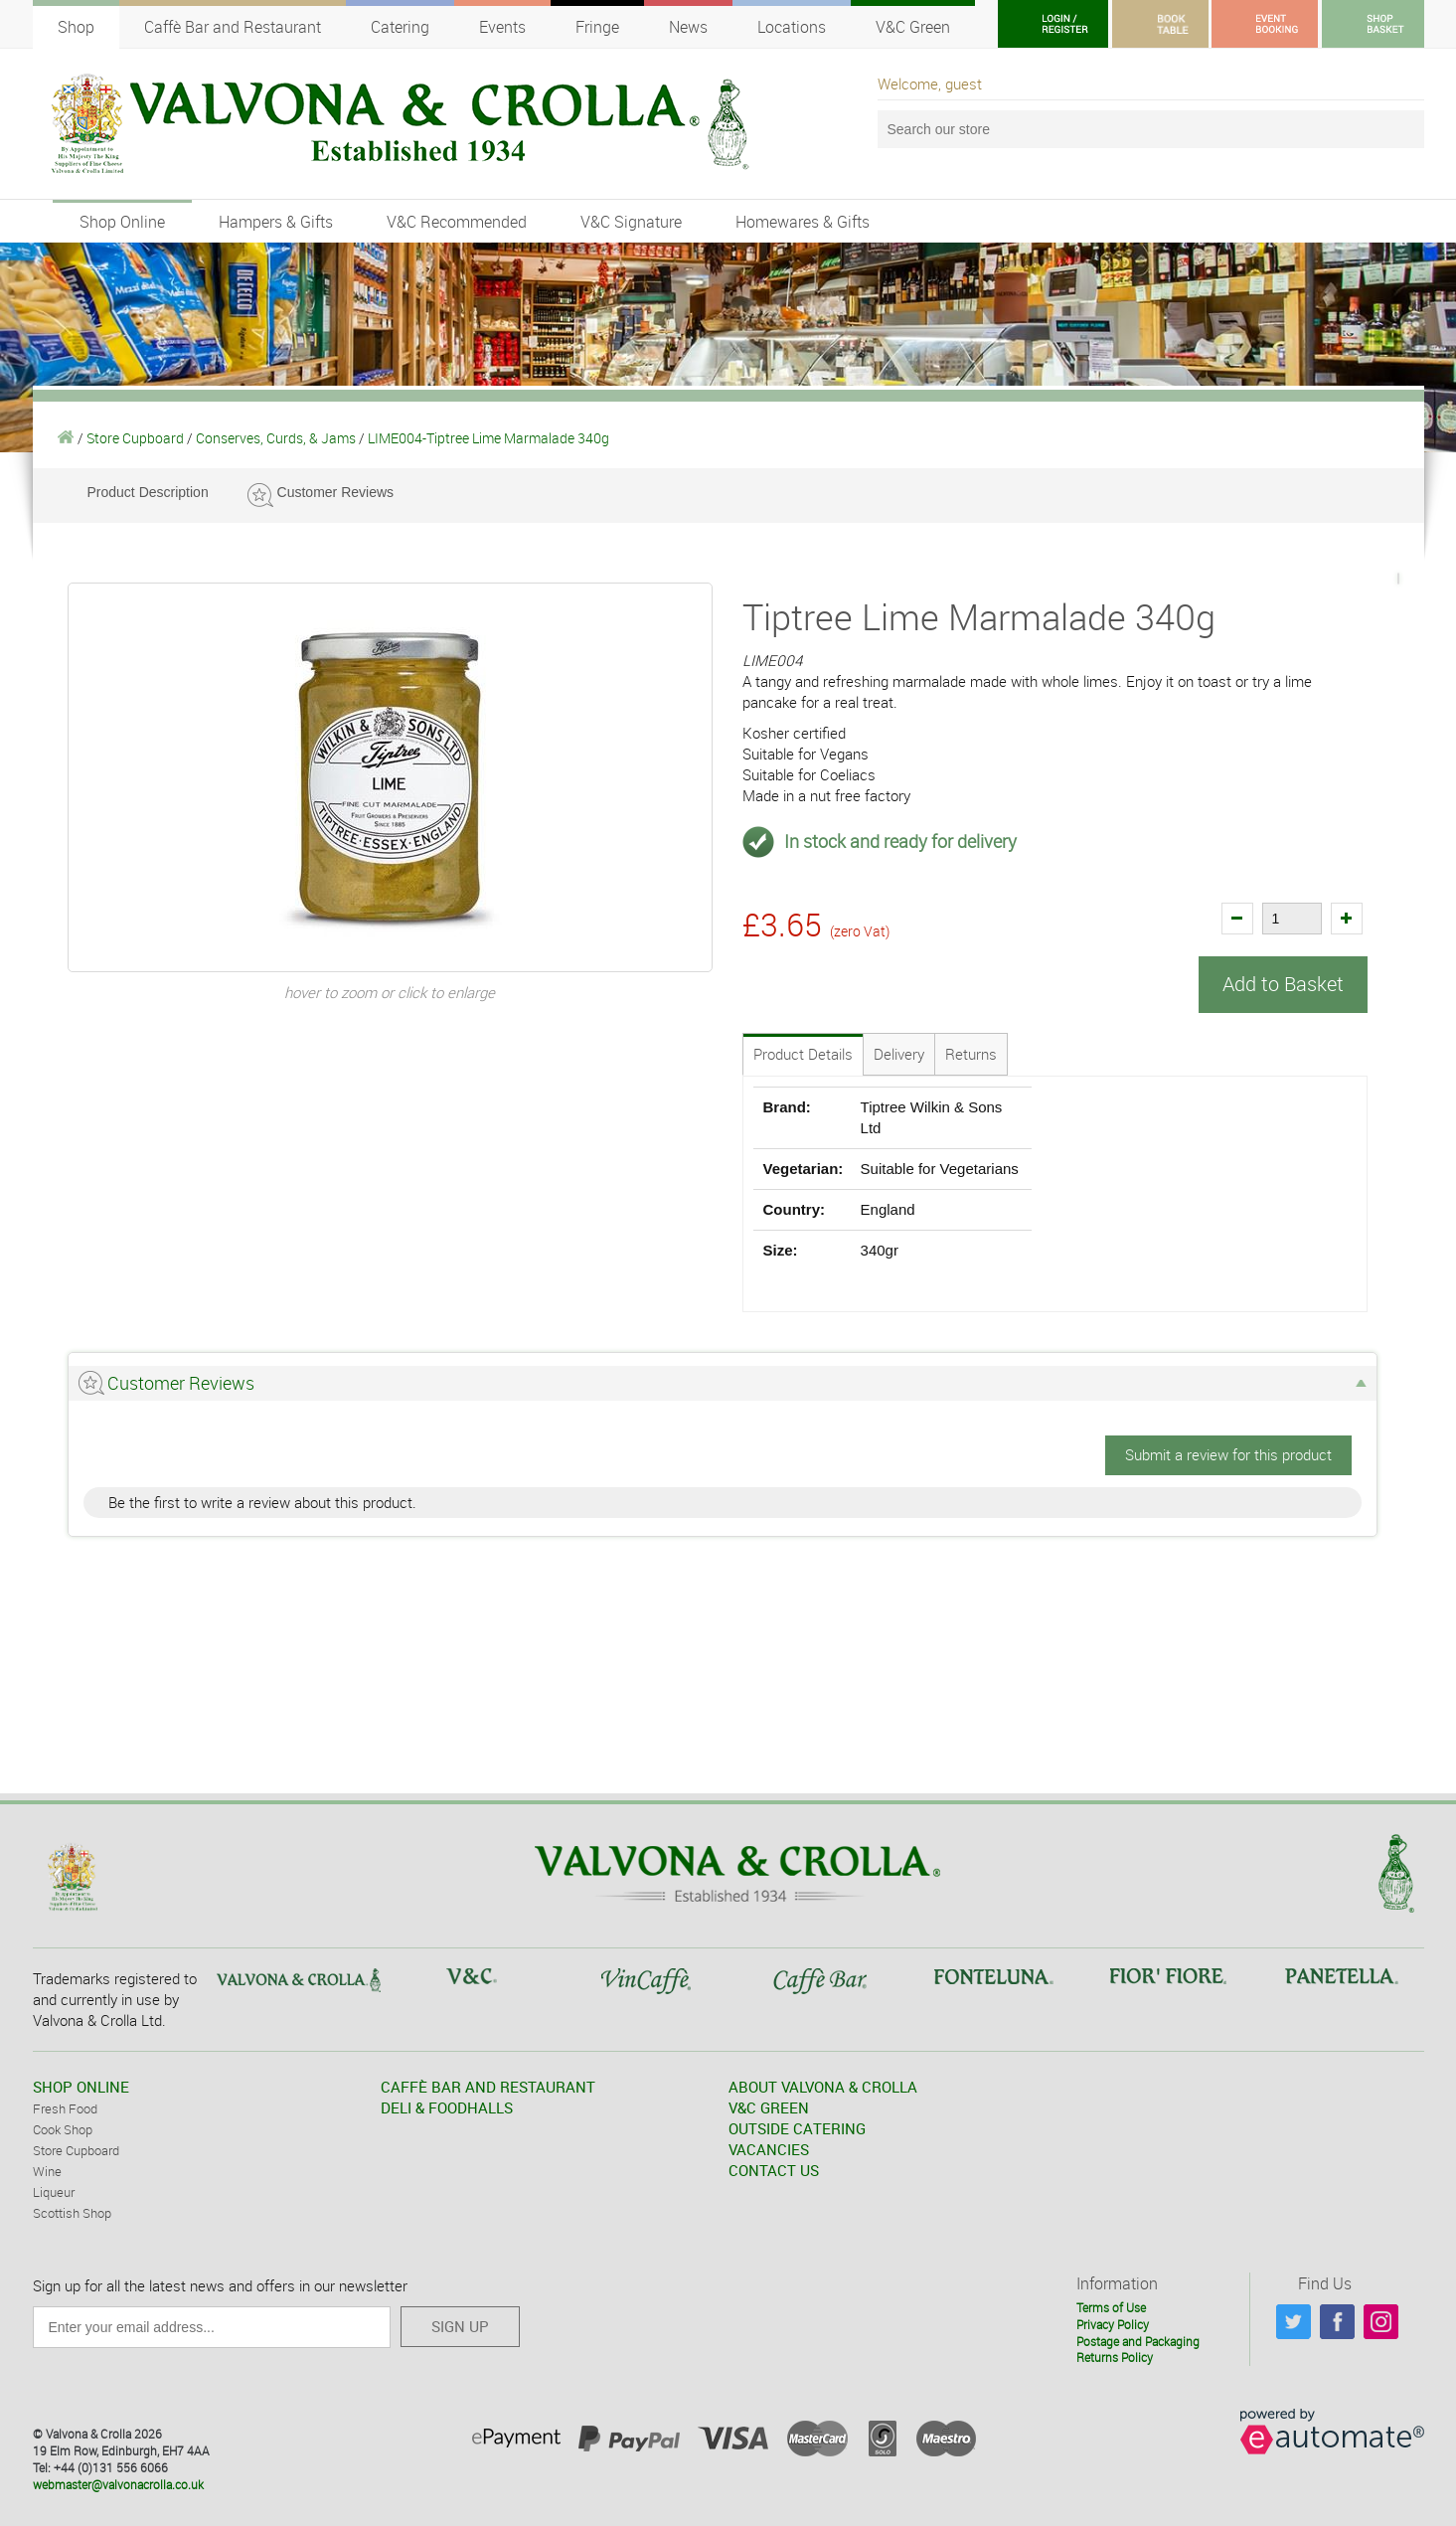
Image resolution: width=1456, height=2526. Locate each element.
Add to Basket (1283, 983)
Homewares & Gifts (802, 222)
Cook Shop (62, 2128)
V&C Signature (631, 222)
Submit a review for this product (1228, 1453)
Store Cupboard (135, 437)
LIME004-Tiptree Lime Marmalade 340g (488, 437)
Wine (47, 2170)
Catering (400, 27)
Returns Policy (1114, 2356)
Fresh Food (65, 2107)
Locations (791, 27)
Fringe (597, 27)
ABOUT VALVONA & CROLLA (822, 2086)
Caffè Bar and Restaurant (232, 27)
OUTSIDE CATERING (797, 2127)
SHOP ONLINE (81, 2086)
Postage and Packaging (1138, 2340)
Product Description (148, 492)
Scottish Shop (72, 2212)
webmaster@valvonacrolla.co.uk (118, 2483)
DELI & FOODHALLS (447, 2106)
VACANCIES (768, 2148)
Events (502, 27)
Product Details (803, 1053)
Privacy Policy (1112, 2323)
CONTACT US (773, 2169)
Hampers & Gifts (276, 222)
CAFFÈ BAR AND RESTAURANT (488, 2086)
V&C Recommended (457, 222)
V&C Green (913, 27)
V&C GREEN (768, 2106)
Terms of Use (1111, 2306)
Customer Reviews (335, 492)
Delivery (899, 1053)
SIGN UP (460, 2325)
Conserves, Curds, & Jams (276, 437)
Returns (971, 1053)
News (688, 27)
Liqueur (54, 2191)
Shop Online (122, 222)
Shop (76, 27)
